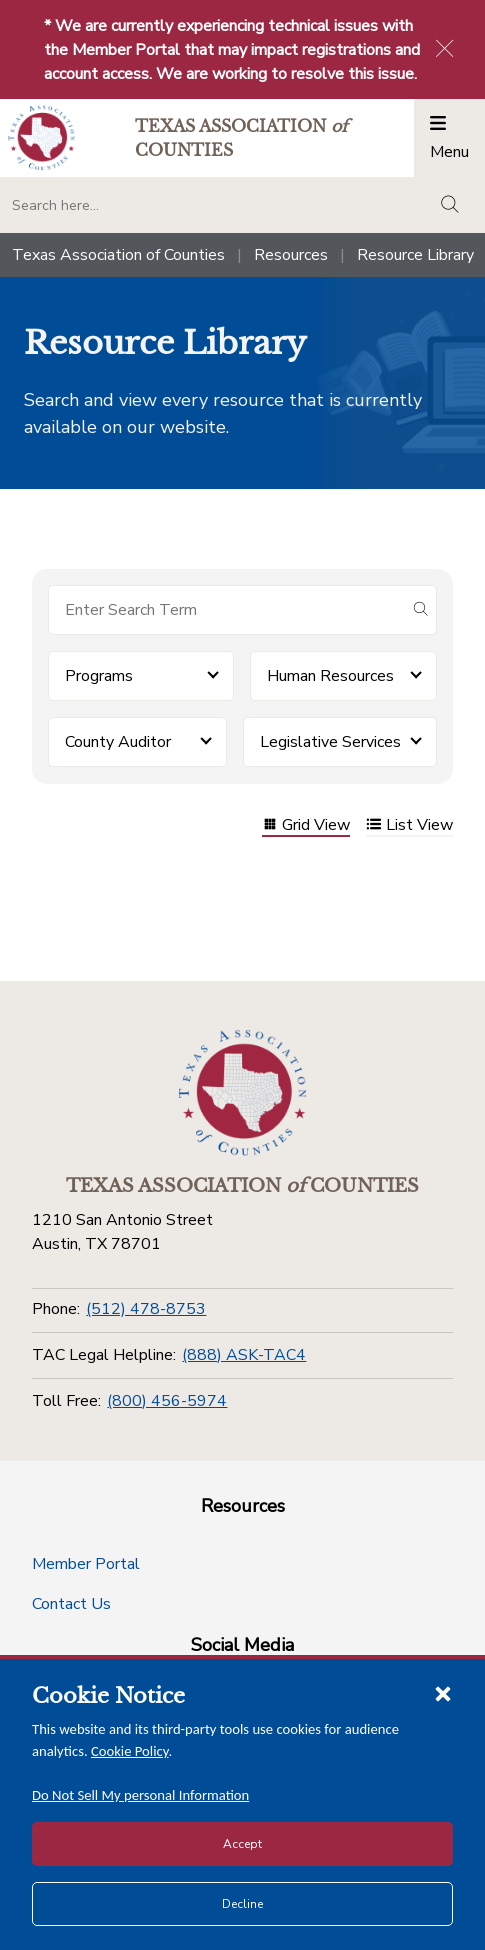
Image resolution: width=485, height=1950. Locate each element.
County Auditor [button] (118, 742)
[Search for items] (226, 610)
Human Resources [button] (330, 676)
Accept (242, 1844)
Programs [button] (99, 676)
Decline (242, 1904)
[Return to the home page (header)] (41, 137)
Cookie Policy (130, 1751)
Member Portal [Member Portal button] (86, 1564)
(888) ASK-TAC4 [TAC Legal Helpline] (244, 1355)
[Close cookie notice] (443, 1693)
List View (409, 826)
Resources (291, 255)
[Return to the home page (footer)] (243, 1093)
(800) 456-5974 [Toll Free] (167, 1401)
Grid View (306, 826)
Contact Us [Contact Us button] (71, 1604)
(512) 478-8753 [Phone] (146, 1309)
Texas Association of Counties (118, 255)
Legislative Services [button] (330, 742)
